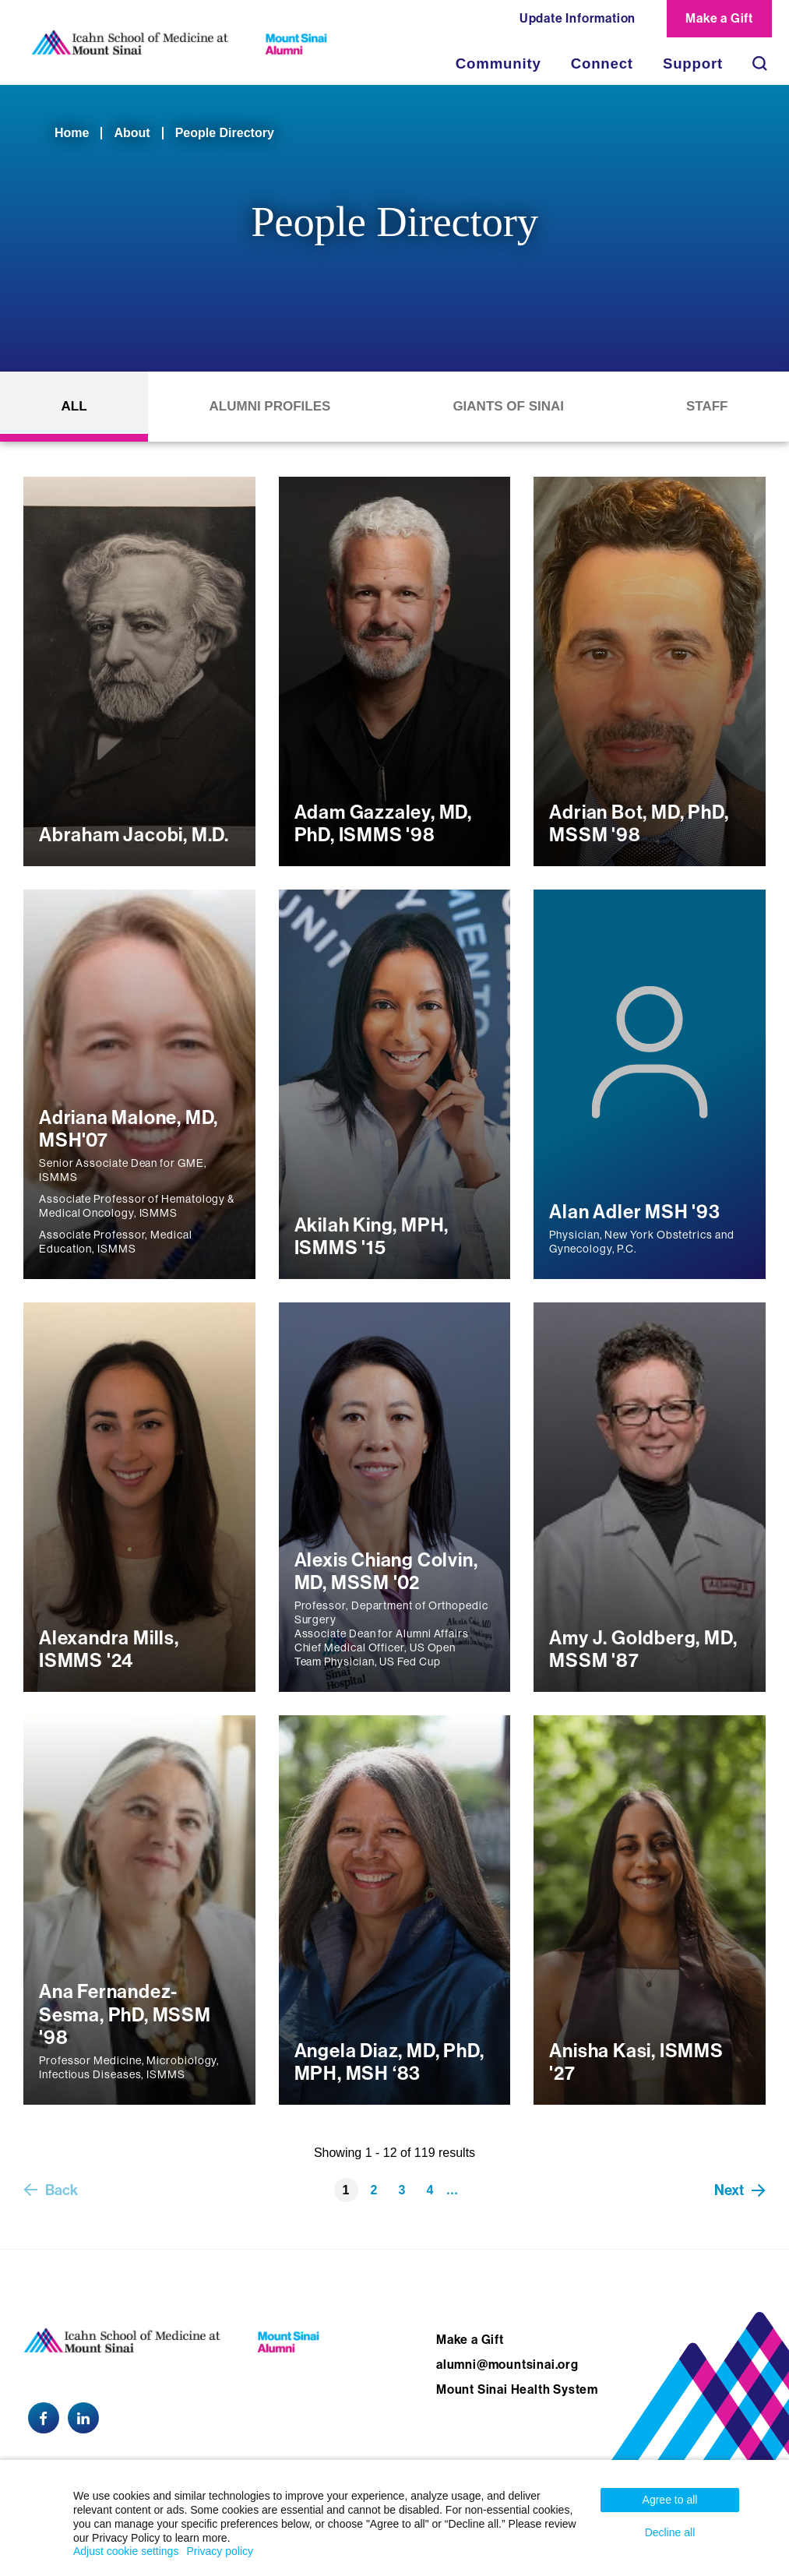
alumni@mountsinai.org (507, 2364)
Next (729, 2190)
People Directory (224, 133)
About (132, 133)
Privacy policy (219, 2551)
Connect (602, 63)
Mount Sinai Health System (517, 2389)
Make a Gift (719, 18)
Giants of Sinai (508, 406)
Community (498, 63)
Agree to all (670, 2499)
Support (693, 63)
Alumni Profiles (270, 406)
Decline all (670, 2532)
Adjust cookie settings (125, 2551)
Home (72, 133)
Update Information (578, 18)
